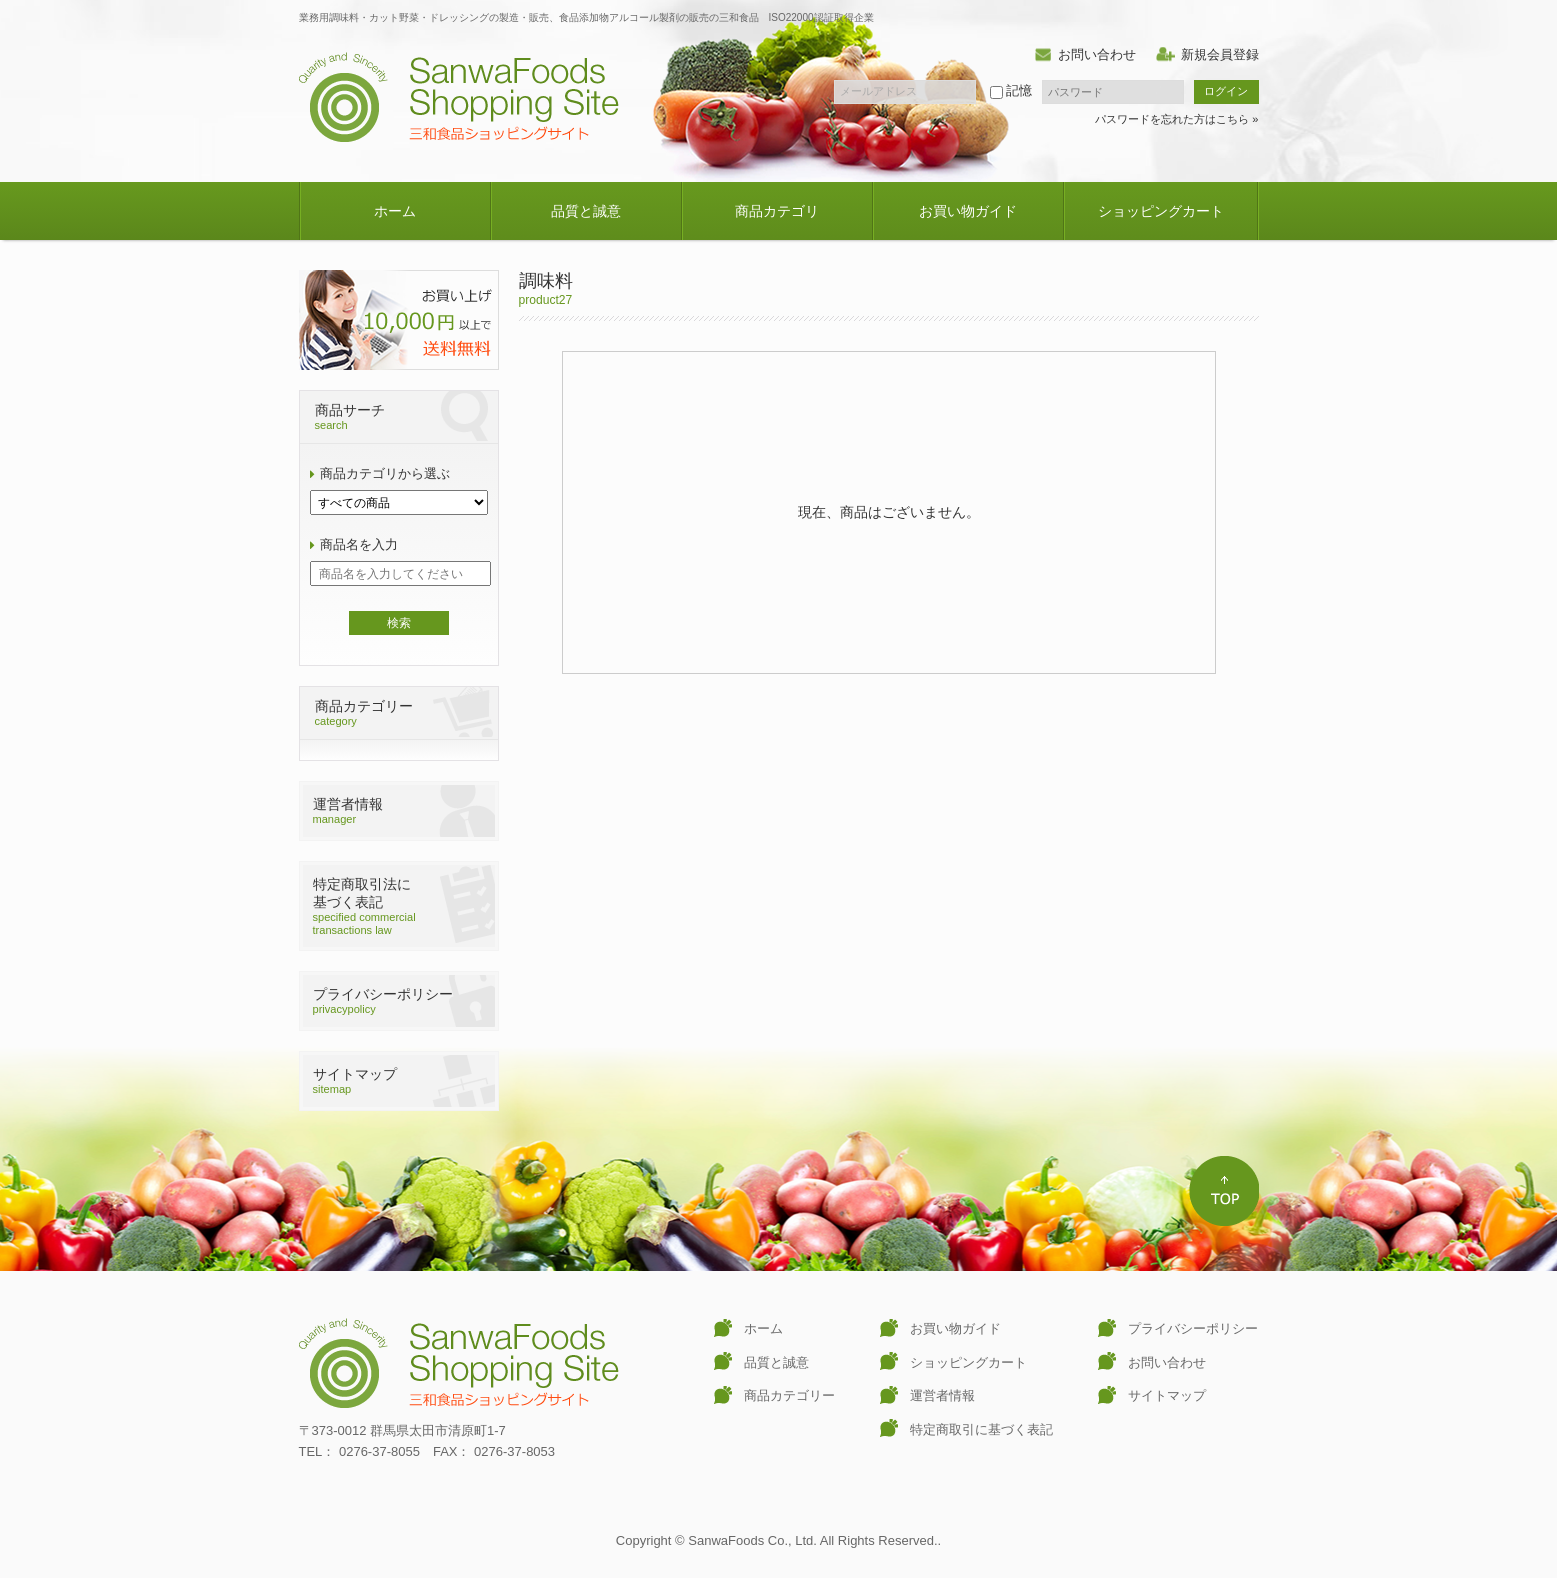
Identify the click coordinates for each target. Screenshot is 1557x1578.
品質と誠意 (586, 211)
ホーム (395, 211)
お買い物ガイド (968, 211)
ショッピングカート (1161, 211)
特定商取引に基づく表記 (981, 1429)
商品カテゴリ (777, 211)
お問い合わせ (1097, 54)
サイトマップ (1167, 1395)
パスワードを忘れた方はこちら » (1176, 119)
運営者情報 (942, 1395)
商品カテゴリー (789, 1395)
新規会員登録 (1220, 54)
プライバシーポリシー (1193, 1328)
